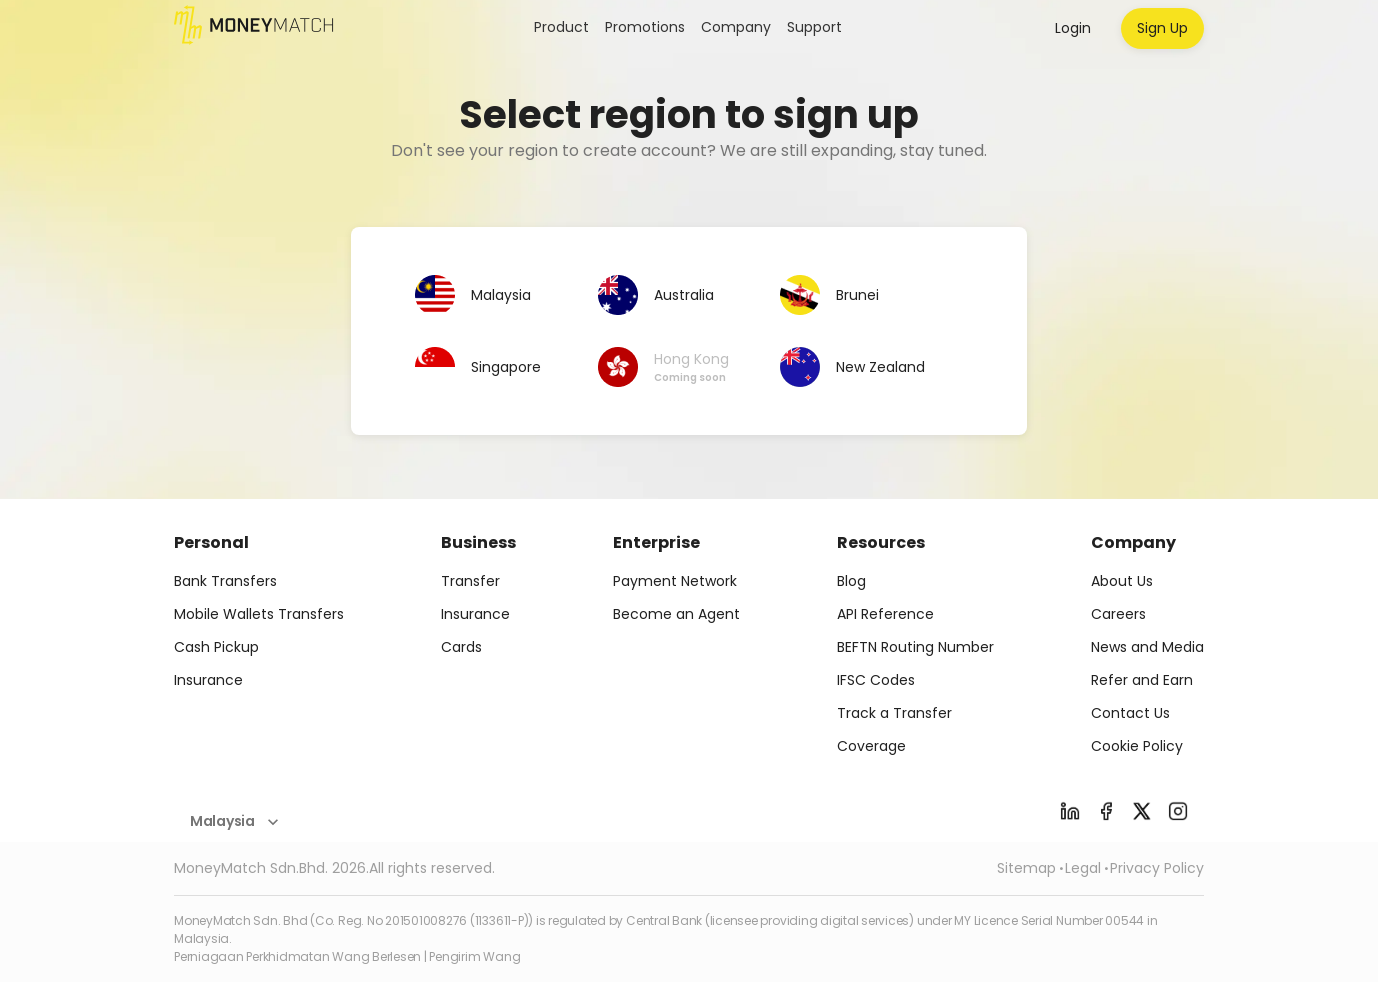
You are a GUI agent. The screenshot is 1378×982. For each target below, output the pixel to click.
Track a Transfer (894, 713)
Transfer (470, 581)
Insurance (208, 680)
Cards (461, 647)
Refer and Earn (1142, 680)
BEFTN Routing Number (915, 647)
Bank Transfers (225, 581)
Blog (851, 581)
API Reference (885, 614)
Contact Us (1130, 713)
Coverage (871, 746)
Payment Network (675, 581)
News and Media (1147, 647)
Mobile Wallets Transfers (259, 614)
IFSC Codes (876, 680)
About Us (1122, 581)
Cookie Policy (1137, 746)
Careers (1118, 614)
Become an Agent (676, 614)
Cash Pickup (216, 647)
